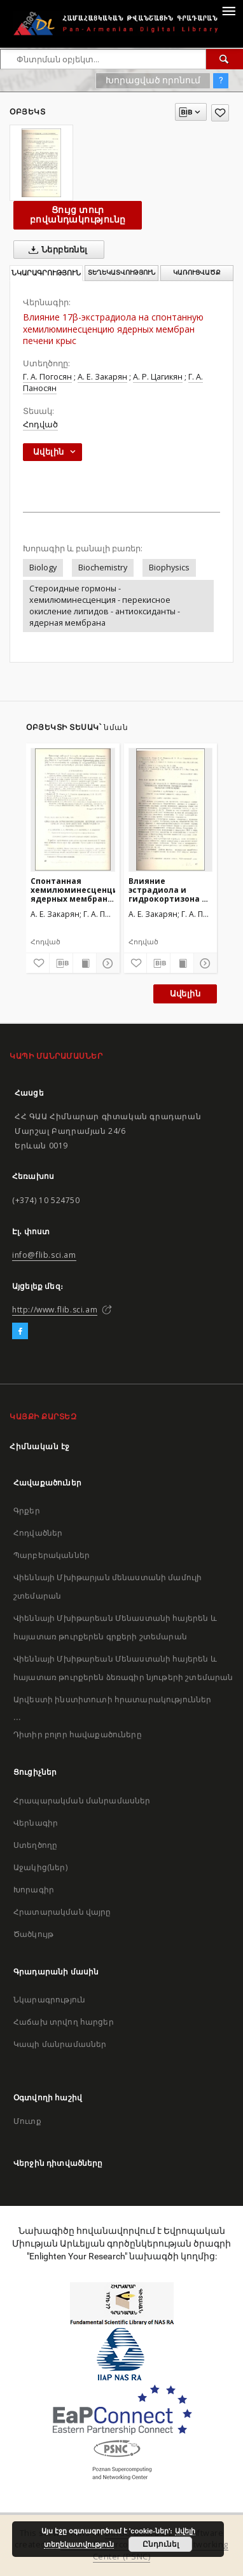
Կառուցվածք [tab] (197, 272)
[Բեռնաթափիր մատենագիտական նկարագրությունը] (61, 963)
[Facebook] (20, 1331)
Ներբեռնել (56, 250)
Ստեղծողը (35, 1845)
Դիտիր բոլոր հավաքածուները (77, 1734)
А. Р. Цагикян (158, 376)
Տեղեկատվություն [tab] (121, 272)
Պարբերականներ (51, 1555)
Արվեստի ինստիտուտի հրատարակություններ (112, 1699)
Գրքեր (26, 1510)
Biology (43, 567)
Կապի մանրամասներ (59, 2044)
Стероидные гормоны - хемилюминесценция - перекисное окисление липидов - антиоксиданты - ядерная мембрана (104, 605)
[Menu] (228, 10)
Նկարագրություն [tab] (46, 273)
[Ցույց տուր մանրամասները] (106, 963)
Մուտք (27, 2121)
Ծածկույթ (33, 1934)
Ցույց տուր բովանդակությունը (77, 214)
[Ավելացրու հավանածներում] (220, 112)
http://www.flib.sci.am (54, 1309)
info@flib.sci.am (44, 1255)
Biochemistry (102, 567)
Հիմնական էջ (40, 1446)
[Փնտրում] (224, 59)
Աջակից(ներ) (40, 1867)
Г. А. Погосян (47, 376)
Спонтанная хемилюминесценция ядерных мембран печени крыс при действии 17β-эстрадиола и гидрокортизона (73, 890)
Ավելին (185, 993)
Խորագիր (33, 1889)
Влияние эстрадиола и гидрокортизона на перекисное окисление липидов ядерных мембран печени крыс (170, 890)
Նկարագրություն (49, 1999)
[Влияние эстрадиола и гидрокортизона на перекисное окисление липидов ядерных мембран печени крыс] (170, 809)
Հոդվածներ (37, 1532)
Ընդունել (160, 2544)
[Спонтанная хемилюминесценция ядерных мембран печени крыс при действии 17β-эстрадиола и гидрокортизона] (73, 809)
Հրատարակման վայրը (62, 1911)
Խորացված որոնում (153, 80)
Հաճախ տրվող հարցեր (63, 2021)
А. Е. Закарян (102, 376)
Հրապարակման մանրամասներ (81, 1800)
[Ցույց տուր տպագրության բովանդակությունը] (84, 963)
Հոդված (40, 424)
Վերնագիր (35, 1822)
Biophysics (169, 567)
